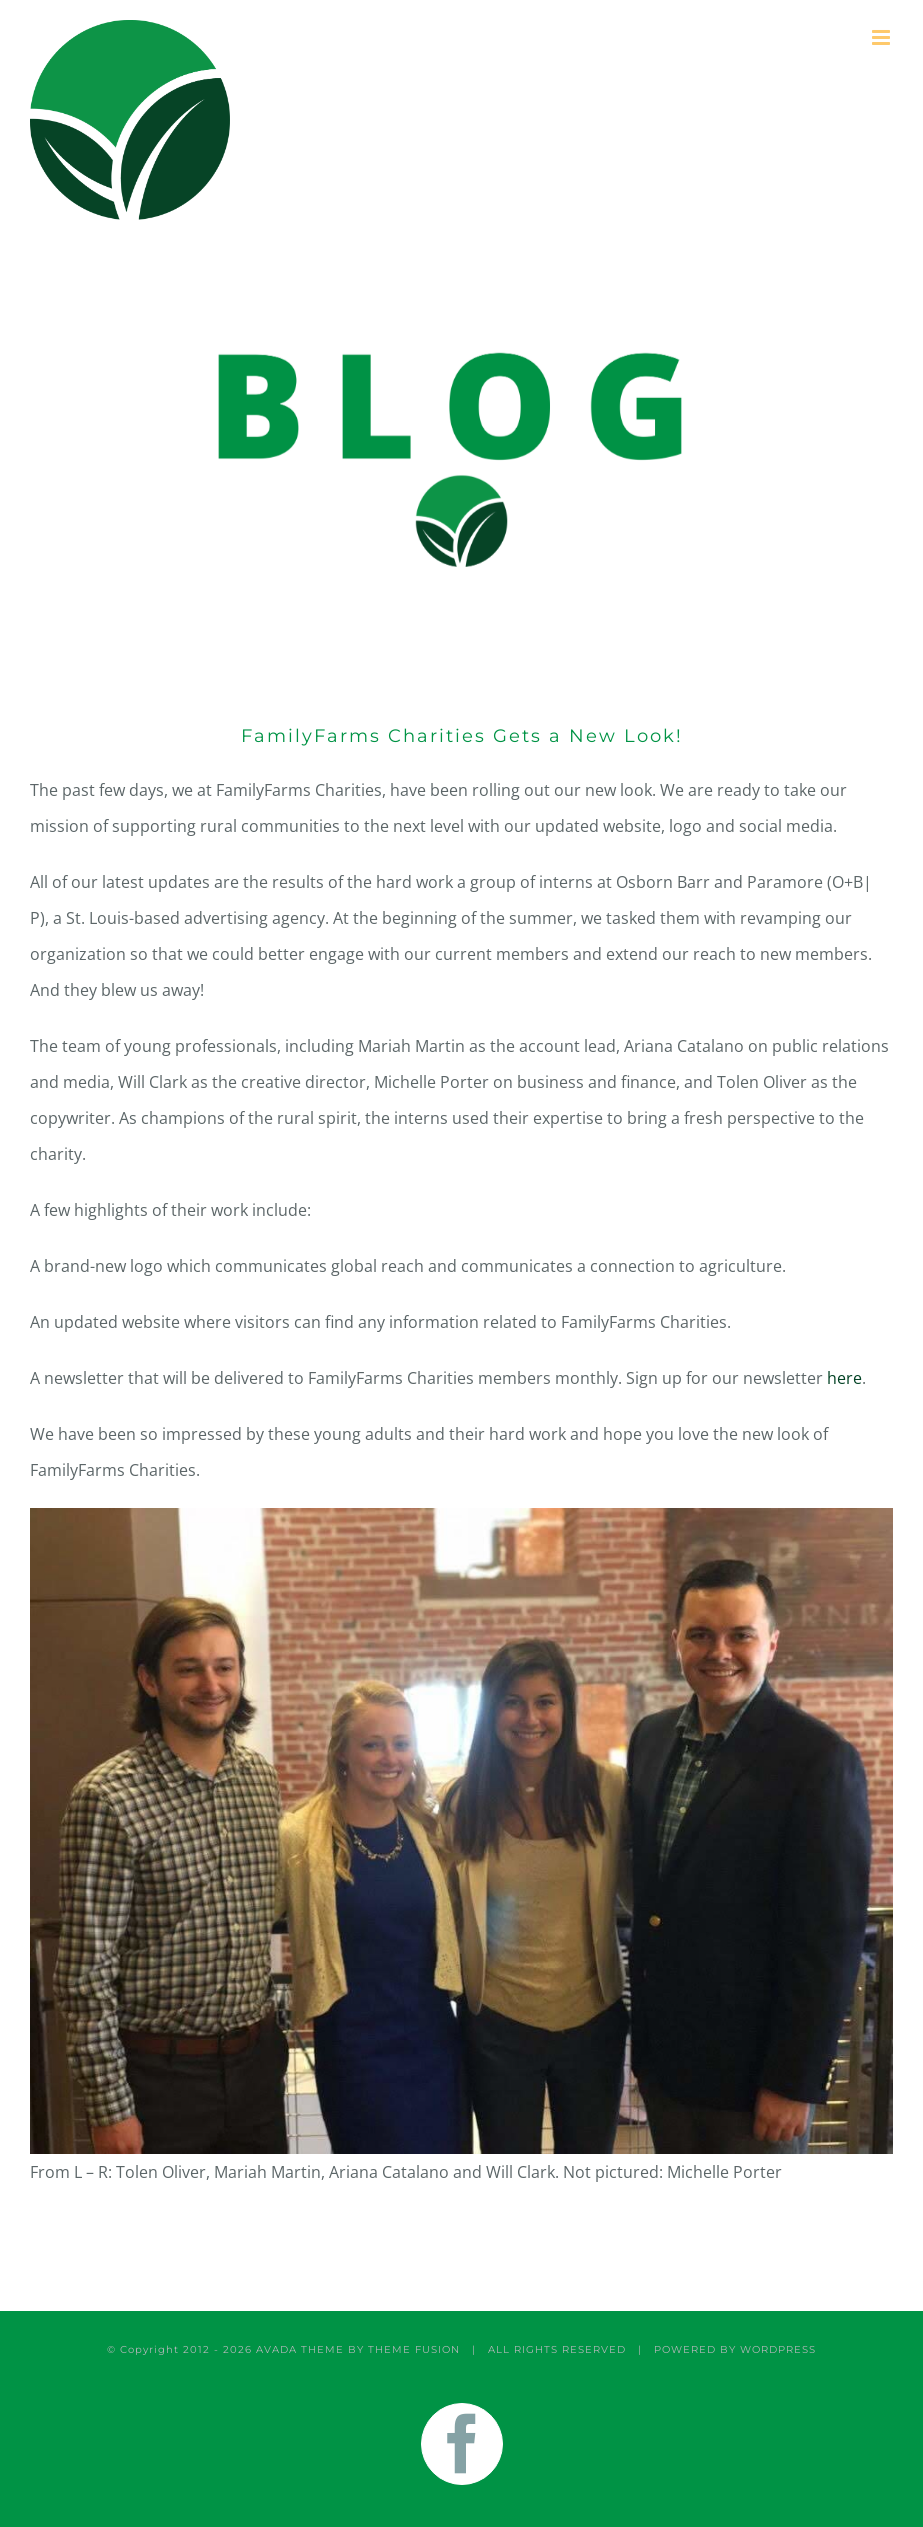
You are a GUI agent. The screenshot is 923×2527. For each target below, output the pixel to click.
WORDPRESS (778, 2349)
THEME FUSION (414, 2349)
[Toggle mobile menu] (882, 37)
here (844, 1378)
